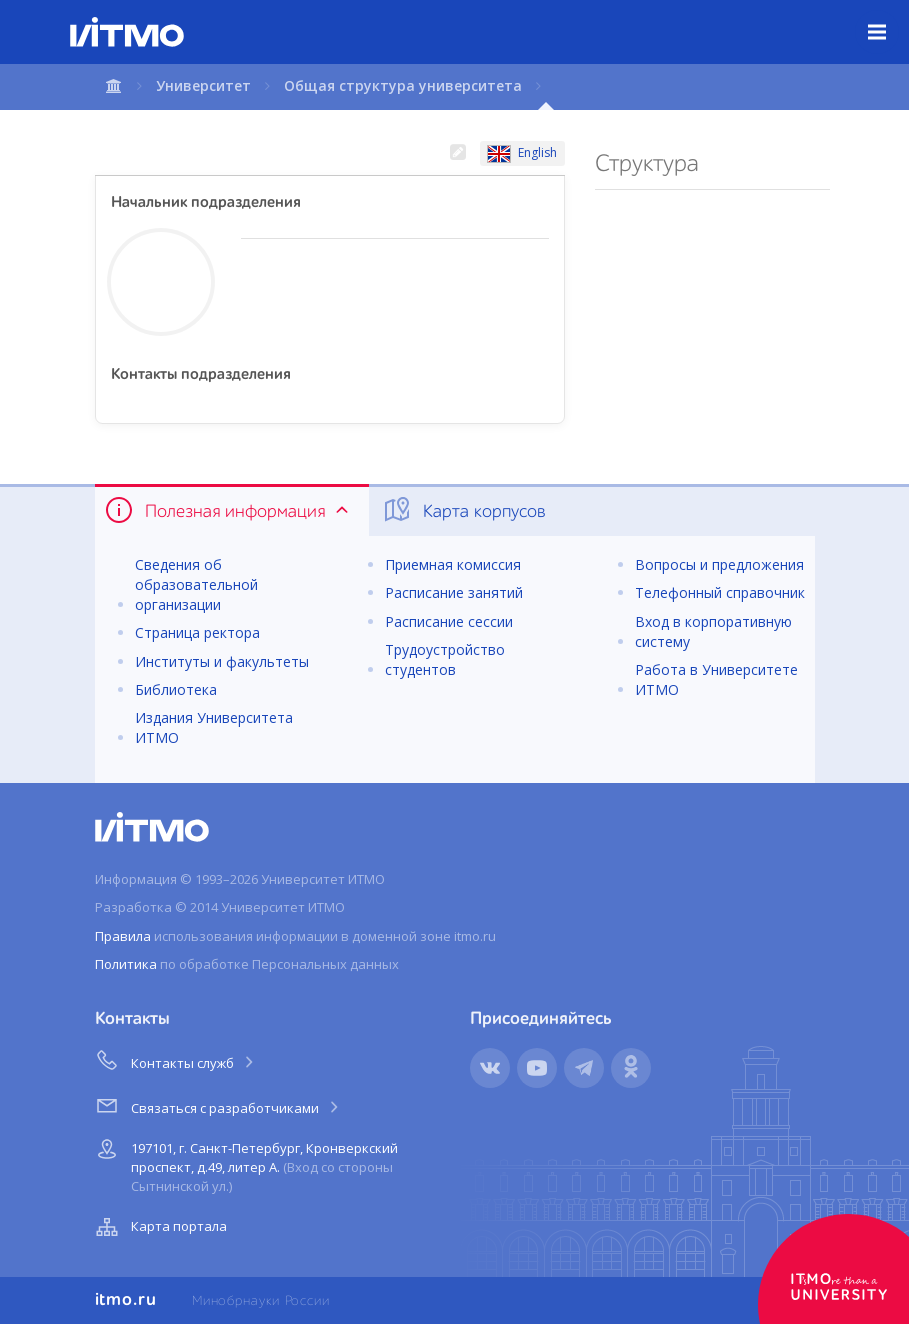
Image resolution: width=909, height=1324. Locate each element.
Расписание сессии (449, 621)
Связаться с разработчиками (218, 1105)
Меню (888, 17)
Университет (203, 85)
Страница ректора (197, 632)
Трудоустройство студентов (445, 659)
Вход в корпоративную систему (713, 631)
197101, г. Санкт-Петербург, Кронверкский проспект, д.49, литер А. (244, 1163)
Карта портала (159, 1227)
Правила (123, 936)
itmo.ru (126, 1300)
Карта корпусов (463, 510)
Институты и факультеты (222, 661)
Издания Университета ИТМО (214, 727)
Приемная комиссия (453, 564)
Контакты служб (176, 1060)
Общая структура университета (403, 85)
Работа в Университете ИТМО (716, 679)
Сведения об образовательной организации (196, 584)
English (522, 153)
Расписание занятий (454, 592)
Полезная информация (228, 510)
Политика (126, 964)
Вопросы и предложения (719, 564)
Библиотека (176, 689)
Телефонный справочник (720, 592)
